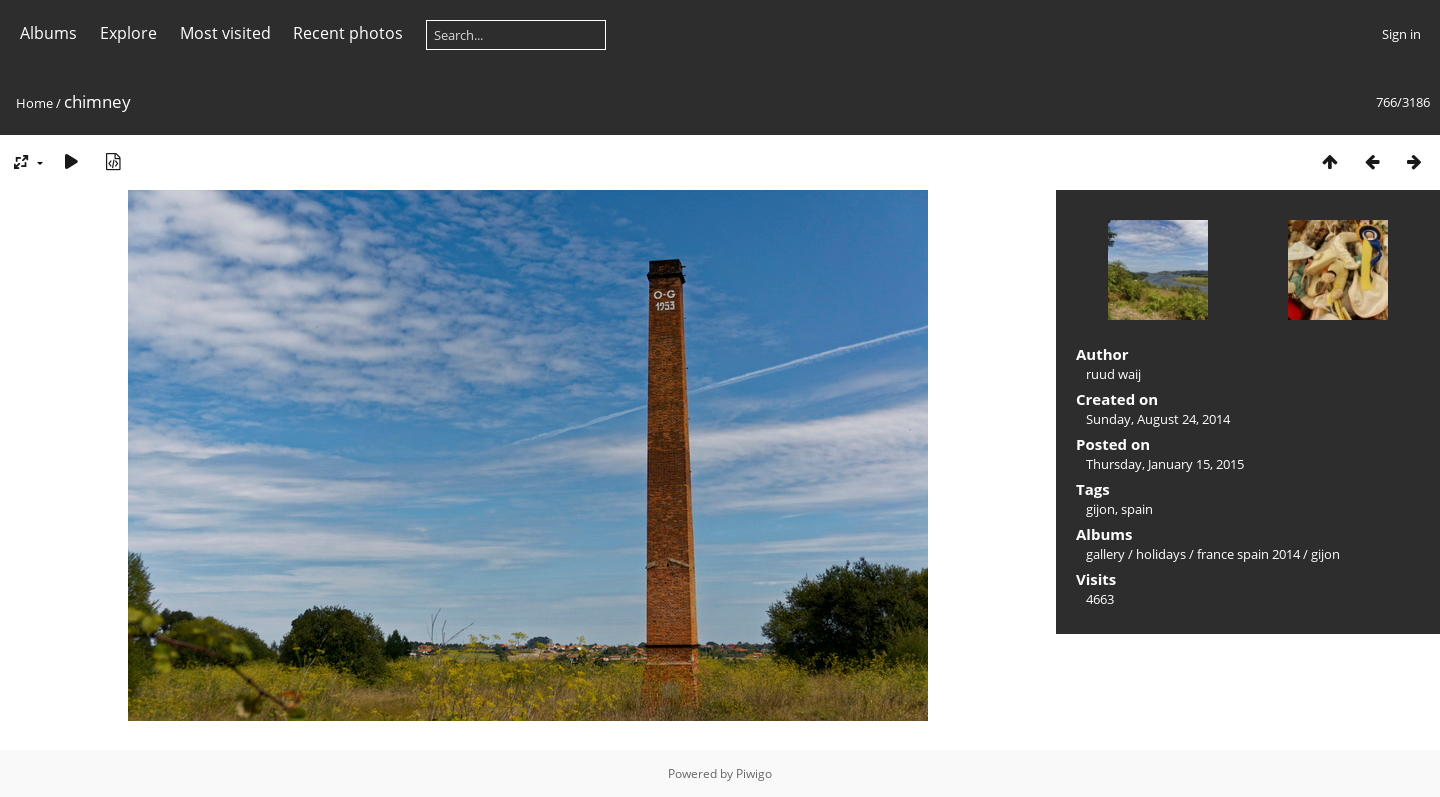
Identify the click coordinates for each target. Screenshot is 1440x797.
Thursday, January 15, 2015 (1165, 464)
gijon (1100, 509)
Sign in (1401, 34)
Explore (128, 33)
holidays (1161, 554)
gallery (1105, 554)
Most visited (225, 33)
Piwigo (754, 773)
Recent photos (348, 33)
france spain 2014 (1248, 554)
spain (1137, 509)
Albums (48, 33)
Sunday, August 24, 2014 (1158, 419)
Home (34, 103)
